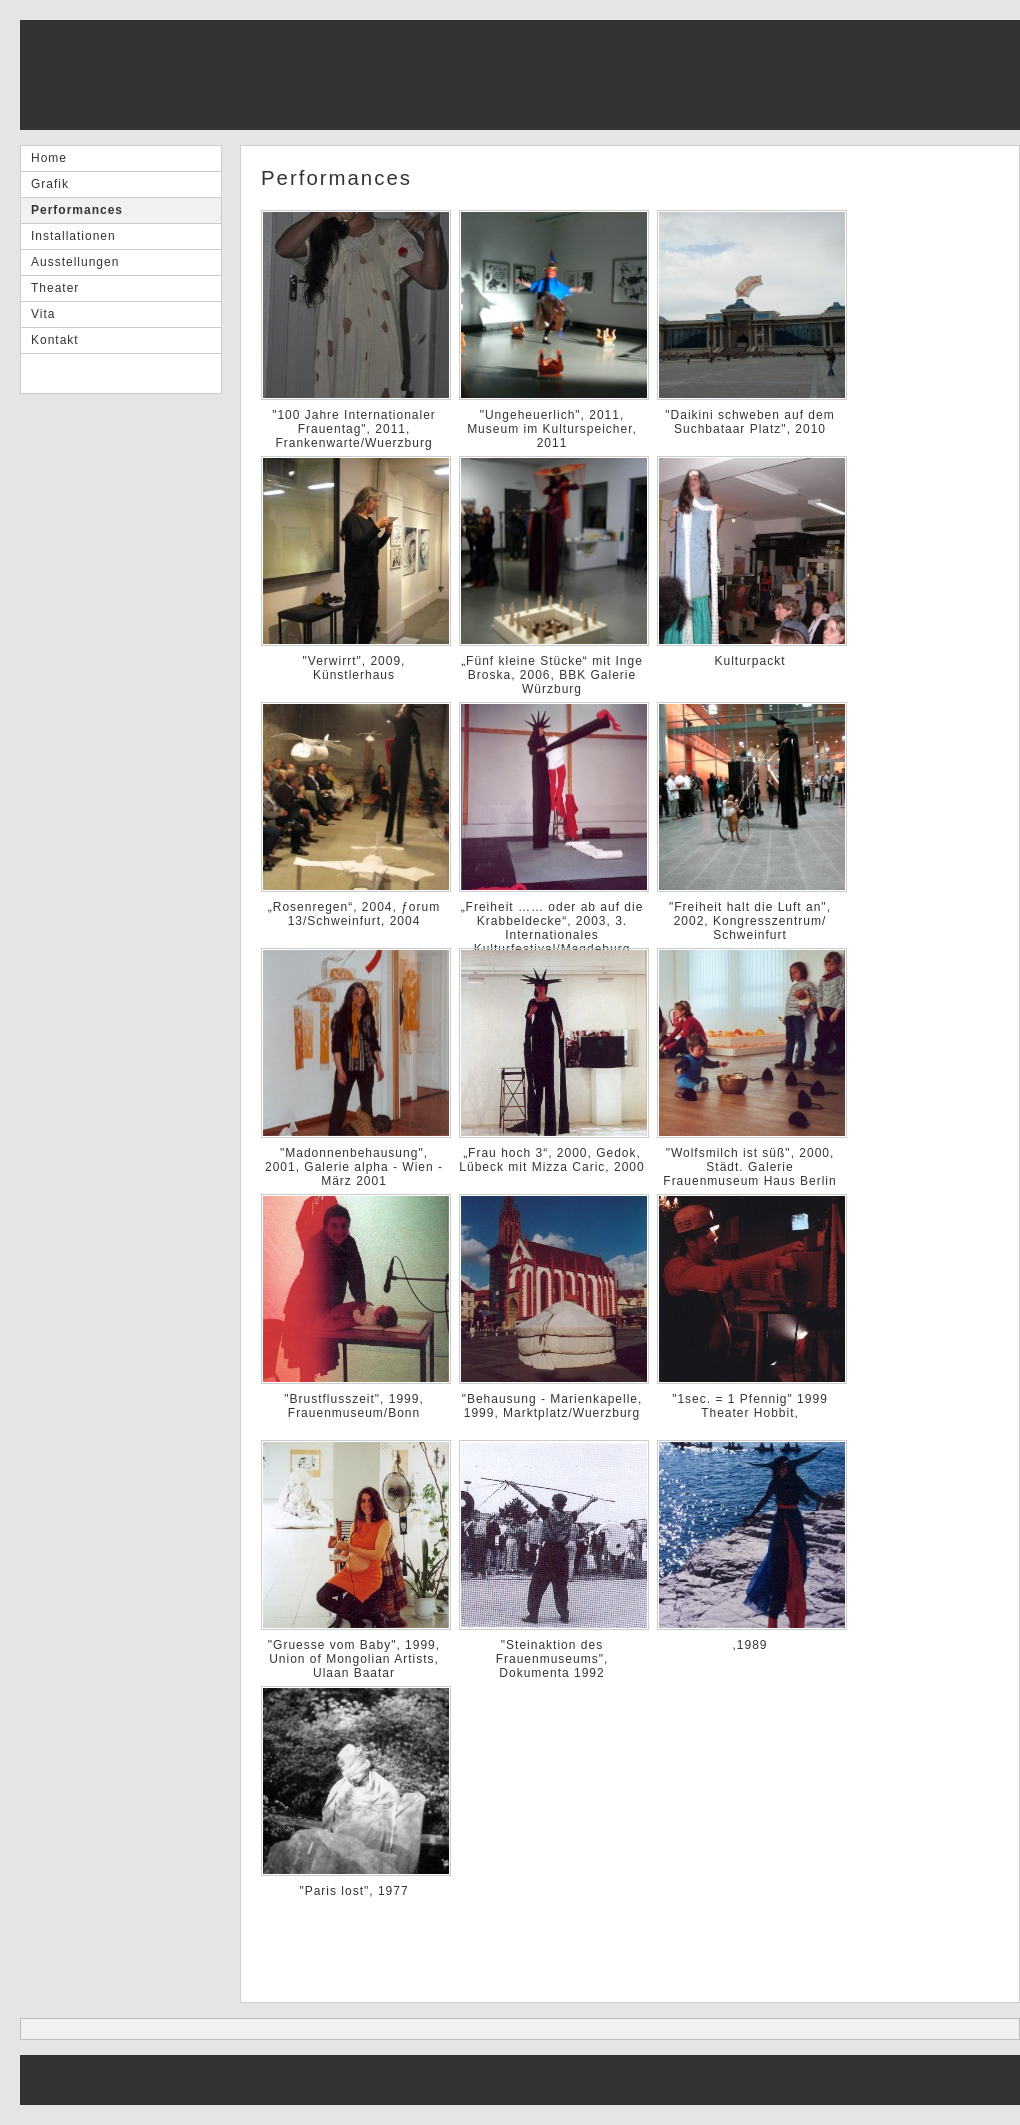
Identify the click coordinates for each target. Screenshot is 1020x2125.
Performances (77, 210)
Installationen (73, 236)
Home (49, 158)
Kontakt (55, 340)
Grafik (50, 184)
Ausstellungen (75, 262)
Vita (43, 314)
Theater (55, 288)
